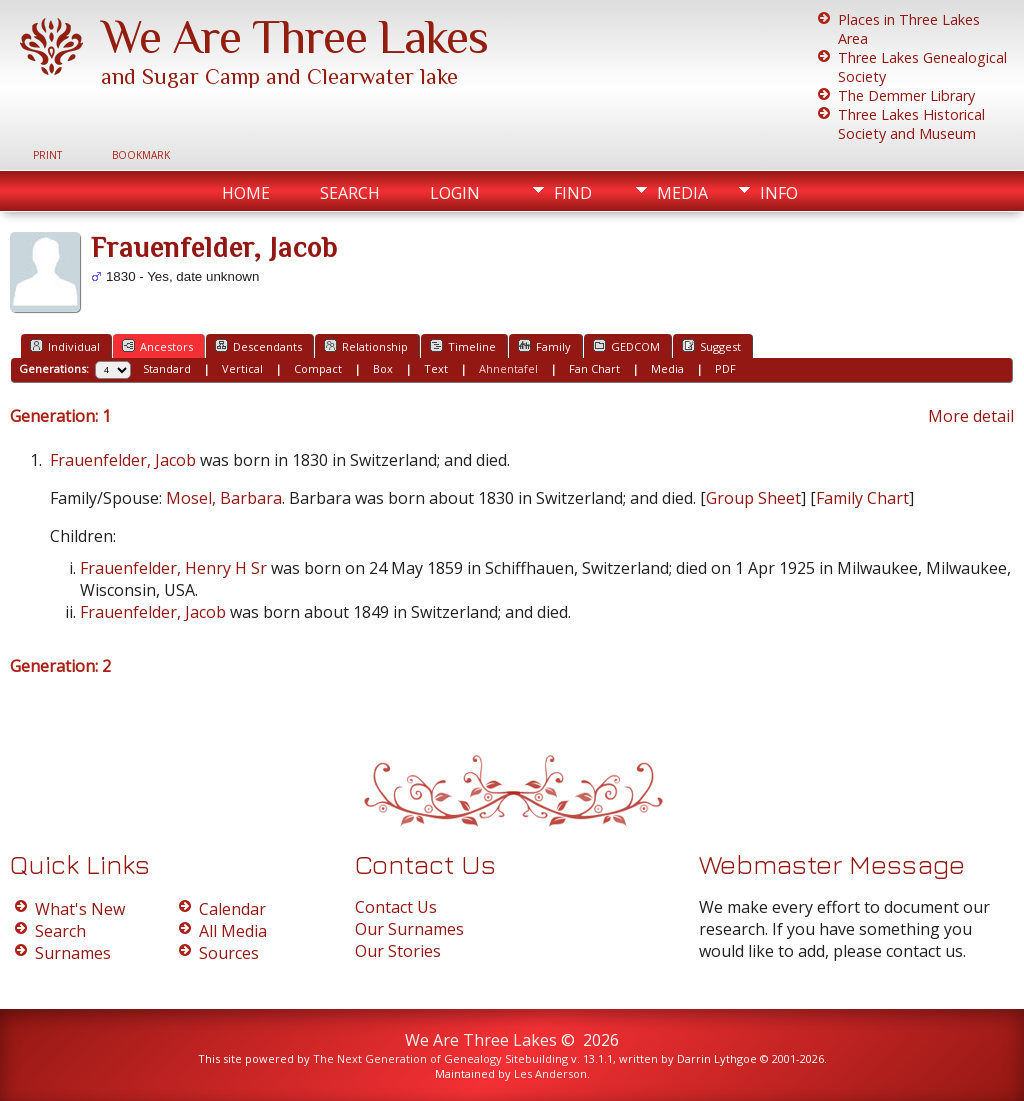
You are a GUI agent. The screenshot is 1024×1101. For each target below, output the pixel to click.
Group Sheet (753, 498)
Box (383, 368)
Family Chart (862, 498)
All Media (233, 931)
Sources (229, 953)
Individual (65, 346)
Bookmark (141, 155)
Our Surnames (409, 929)
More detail (971, 416)
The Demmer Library (906, 95)
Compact (318, 368)
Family (544, 346)
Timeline (463, 346)
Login (455, 193)
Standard (167, 368)
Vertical (242, 368)
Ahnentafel (508, 368)
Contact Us (396, 907)
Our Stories (398, 951)
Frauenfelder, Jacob (123, 460)
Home (246, 193)
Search (350, 193)
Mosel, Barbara (224, 498)
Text (436, 368)
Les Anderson (550, 1073)
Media (682, 193)
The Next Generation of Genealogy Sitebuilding (440, 1058)
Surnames (73, 953)
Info (779, 193)
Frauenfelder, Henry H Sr (173, 568)
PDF (725, 368)
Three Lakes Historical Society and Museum (911, 124)
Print (47, 155)
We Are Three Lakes (294, 37)
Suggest (711, 346)
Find (573, 193)
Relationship (366, 346)
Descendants (258, 346)
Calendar (232, 909)
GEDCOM (626, 346)
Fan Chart (594, 368)
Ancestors (157, 346)
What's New (80, 909)
